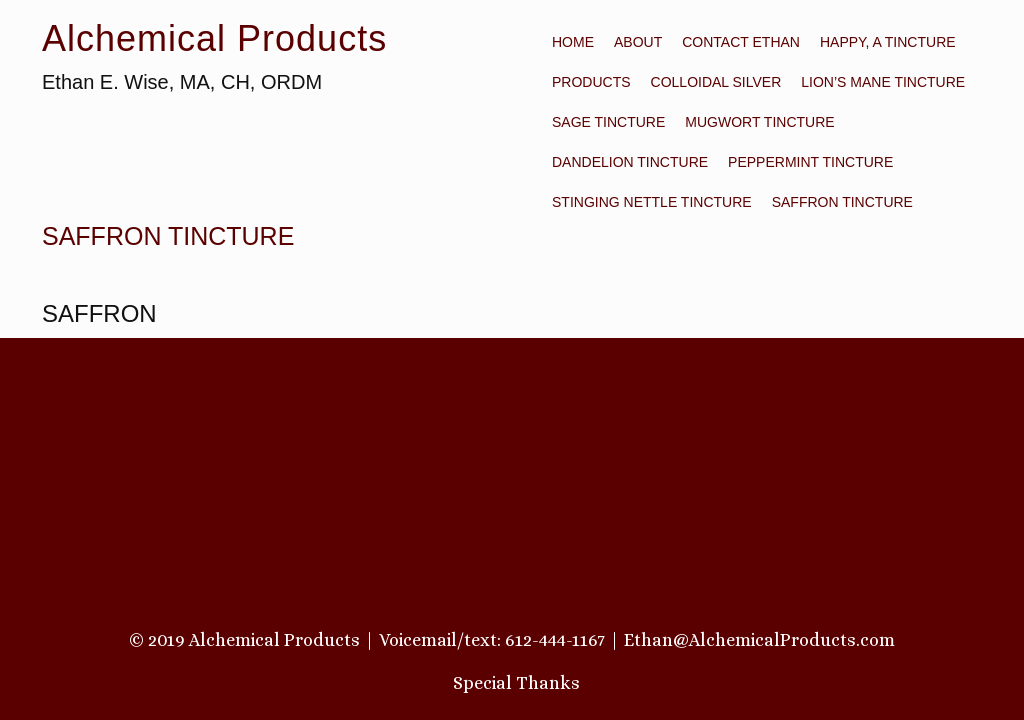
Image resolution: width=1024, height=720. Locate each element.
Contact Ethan (741, 42)
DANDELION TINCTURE (630, 162)
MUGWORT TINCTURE (759, 122)
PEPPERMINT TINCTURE (810, 162)
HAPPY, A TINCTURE (888, 42)
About (638, 42)
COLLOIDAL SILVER (716, 82)
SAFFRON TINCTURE (842, 202)
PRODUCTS (591, 82)
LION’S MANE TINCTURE (883, 82)
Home (573, 42)
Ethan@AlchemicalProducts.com (759, 640)
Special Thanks (516, 683)
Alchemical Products (214, 38)
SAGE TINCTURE (608, 122)
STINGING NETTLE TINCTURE (652, 202)
